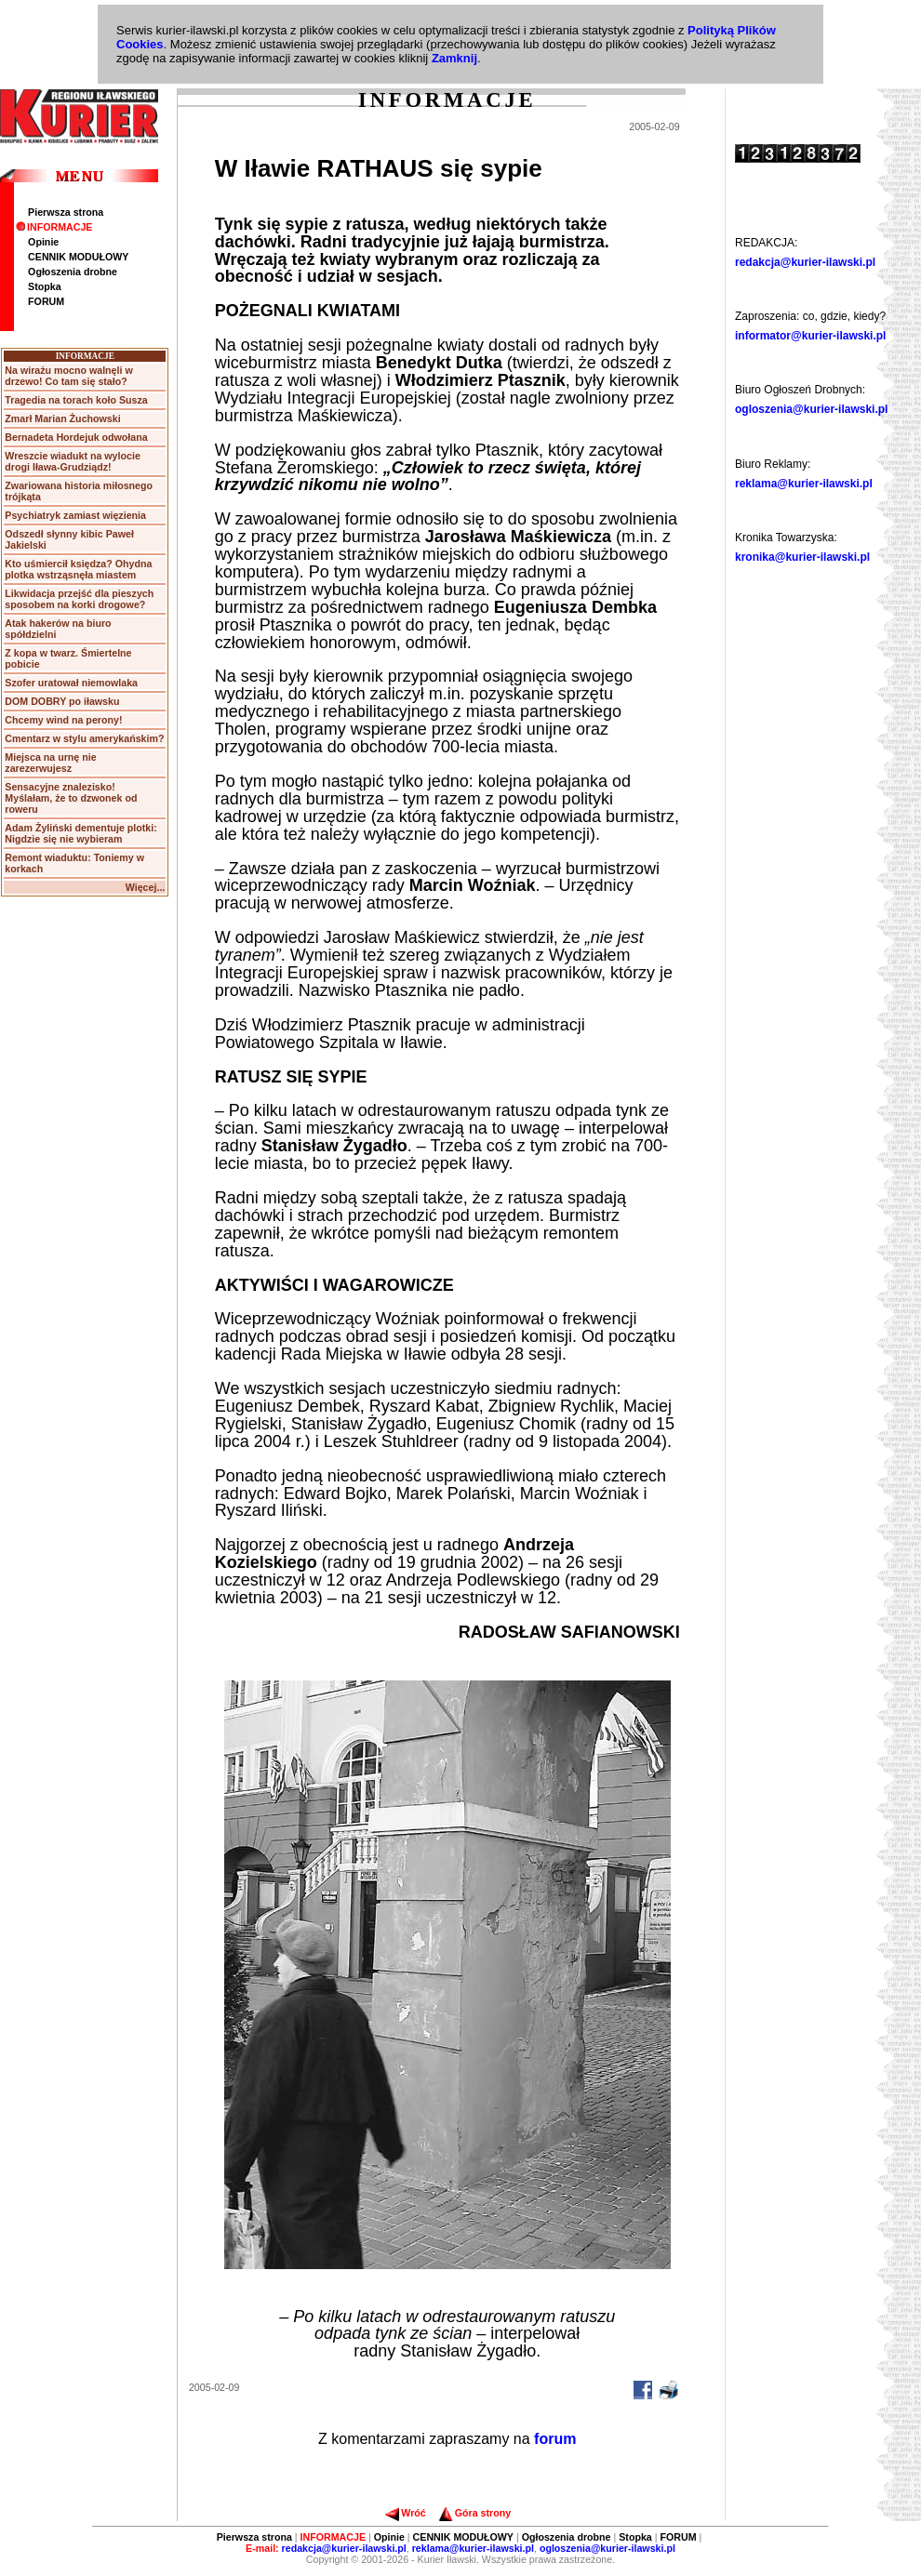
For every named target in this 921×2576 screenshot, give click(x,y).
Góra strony (475, 2512)
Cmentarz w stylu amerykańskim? (84, 738)
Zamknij (454, 58)
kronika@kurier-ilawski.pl (802, 557)
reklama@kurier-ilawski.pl (804, 483)
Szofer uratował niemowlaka (71, 682)
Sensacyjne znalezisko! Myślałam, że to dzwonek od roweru (71, 798)
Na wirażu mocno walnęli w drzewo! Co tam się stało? (68, 376)
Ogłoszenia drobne (72, 271)
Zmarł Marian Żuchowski (62, 418)
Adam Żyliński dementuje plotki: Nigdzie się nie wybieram (80, 833)
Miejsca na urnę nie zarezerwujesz (50, 762)
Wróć (405, 2512)
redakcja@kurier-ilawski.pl (805, 262)
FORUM (46, 301)
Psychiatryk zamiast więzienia (75, 515)
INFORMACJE (54, 226)
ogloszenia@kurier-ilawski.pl (811, 409)
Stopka (44, 286)
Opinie (43, 241)
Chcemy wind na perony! (63, 719)
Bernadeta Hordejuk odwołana (76, 437)
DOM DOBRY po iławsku (62, 701)
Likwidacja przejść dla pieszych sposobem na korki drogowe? (79, 599)
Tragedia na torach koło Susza (76, 399)
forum (555, 2439)
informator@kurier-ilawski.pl (810, 335)
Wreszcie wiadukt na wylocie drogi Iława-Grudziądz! (72, 461)
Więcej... (146, 887)
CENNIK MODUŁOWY (78, 256)
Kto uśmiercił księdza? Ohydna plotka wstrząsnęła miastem (78, 569)
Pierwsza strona (65, 212)
